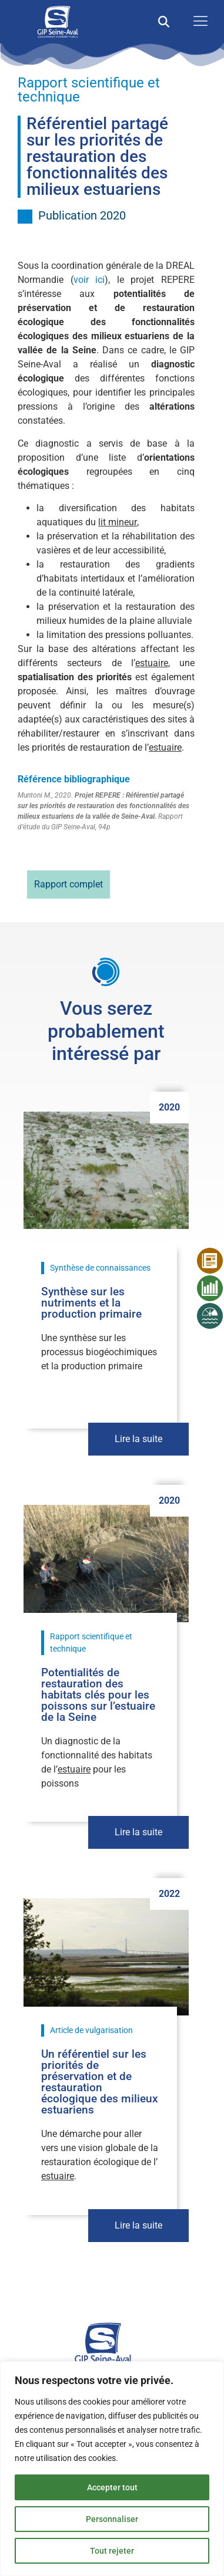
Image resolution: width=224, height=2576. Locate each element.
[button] (163, 22)
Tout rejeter (112, 2550)
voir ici (89, 279)
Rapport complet (68, 884)
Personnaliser (112, 2519)
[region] (112, 2468)
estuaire (151, 663)
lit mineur (117, 522)
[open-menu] (197, 22)
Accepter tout (112, 2487)
